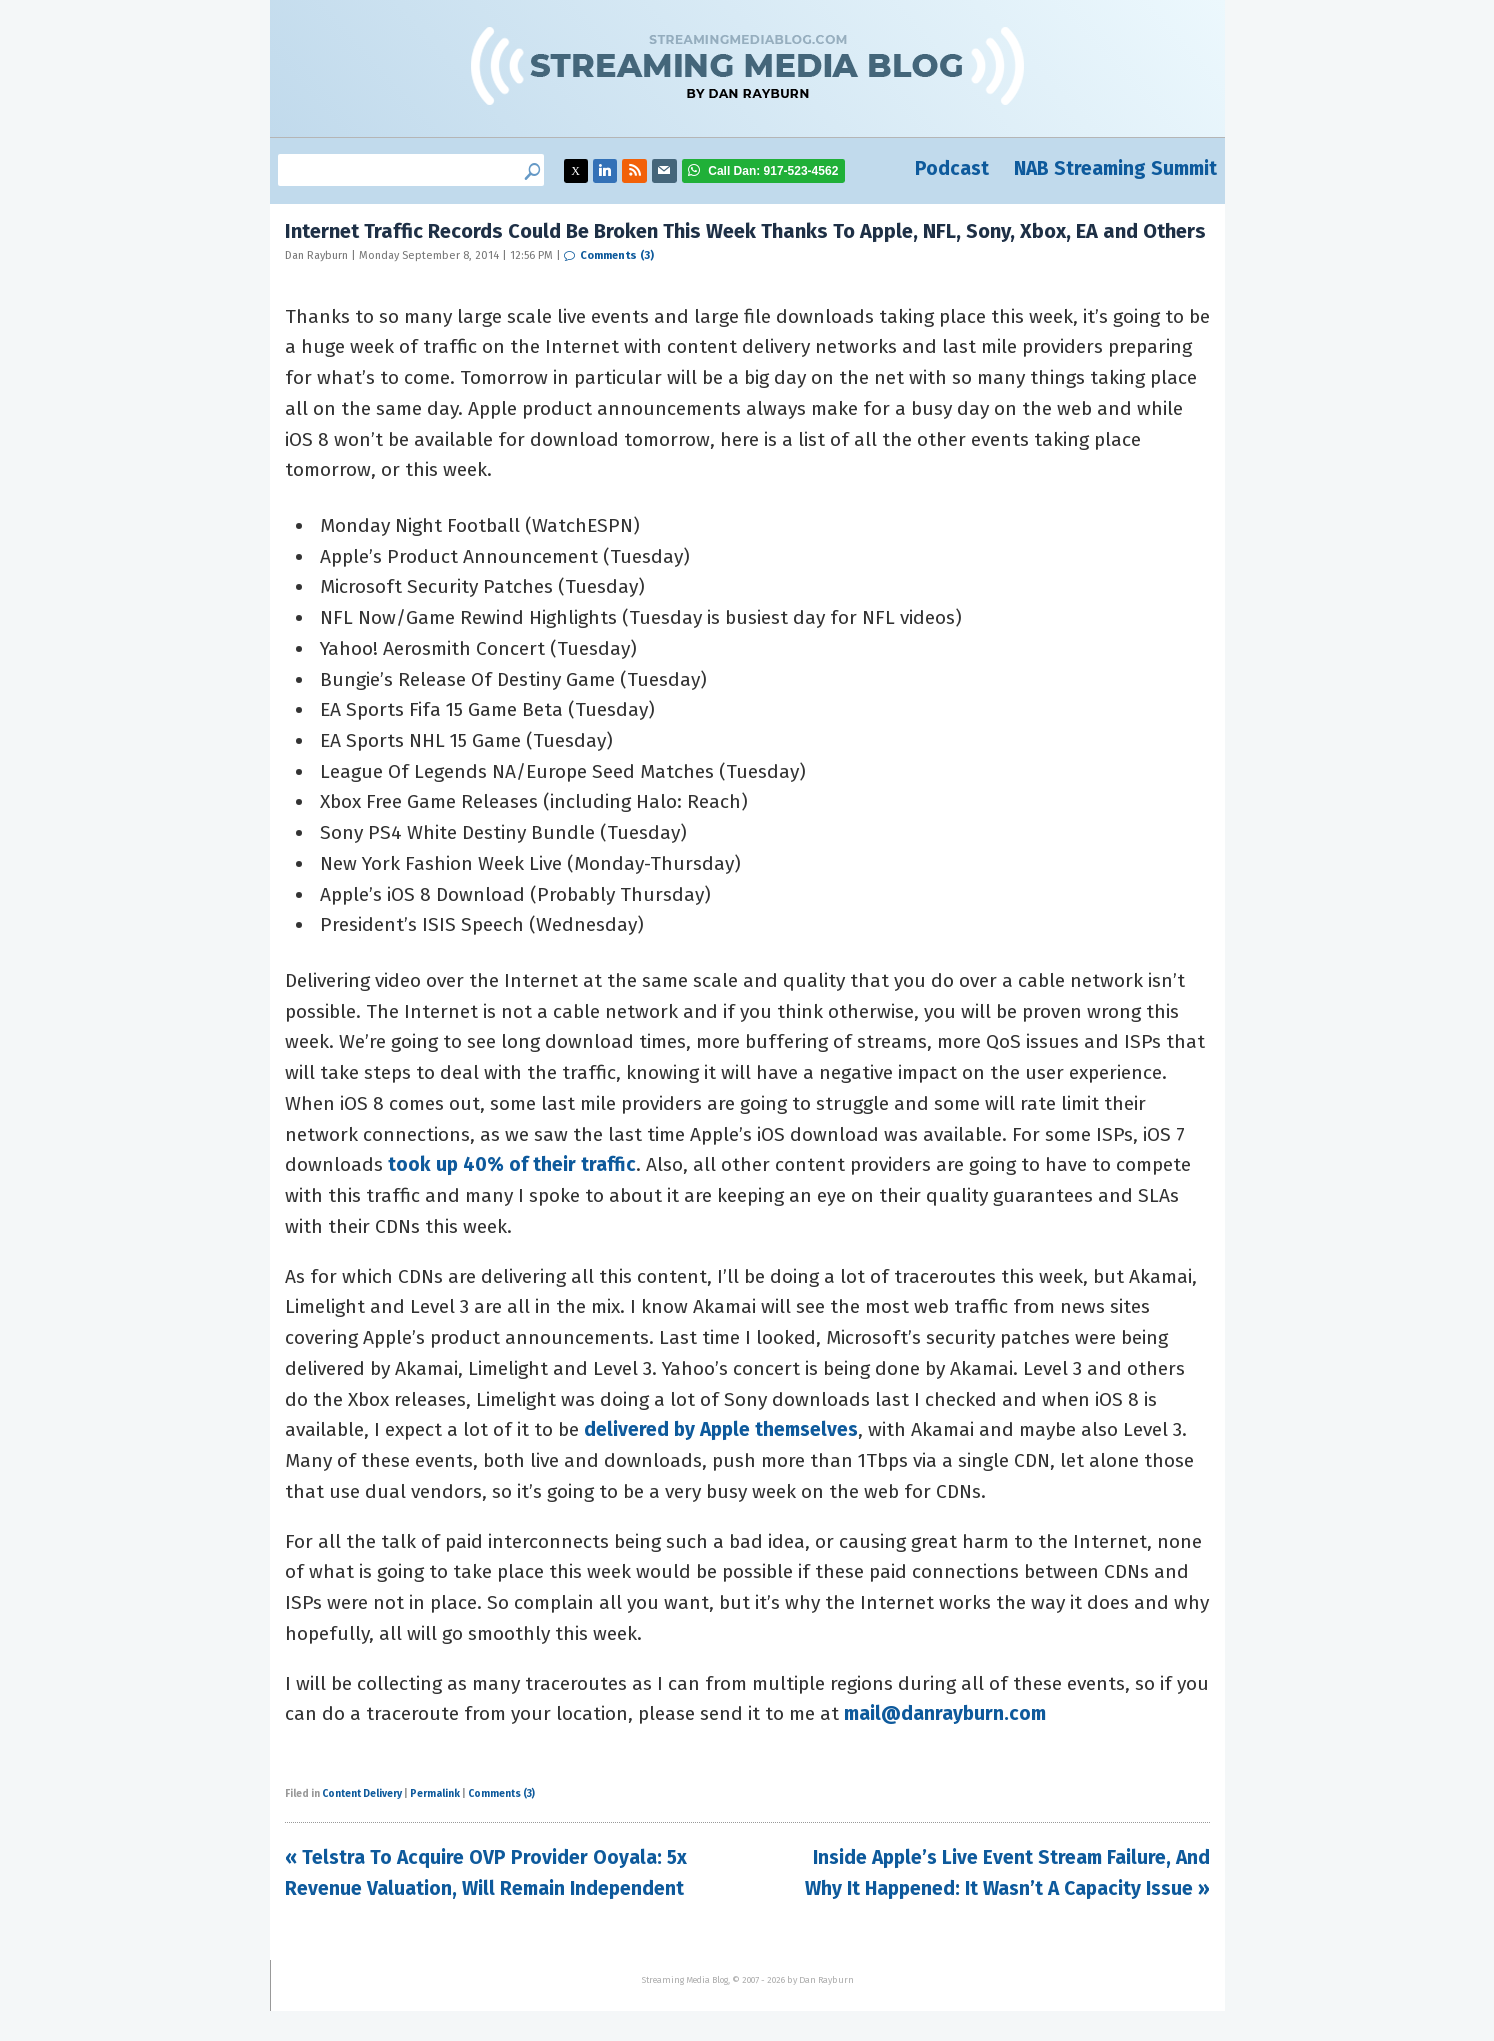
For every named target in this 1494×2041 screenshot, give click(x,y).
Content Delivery (362, 1794)
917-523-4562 (773, 171)
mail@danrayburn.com (945, 1713)
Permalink (435, 1794)
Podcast (952, 168)
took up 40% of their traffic (512, 1164)
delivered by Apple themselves (721, 1429)
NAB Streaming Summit (1115, 168)
